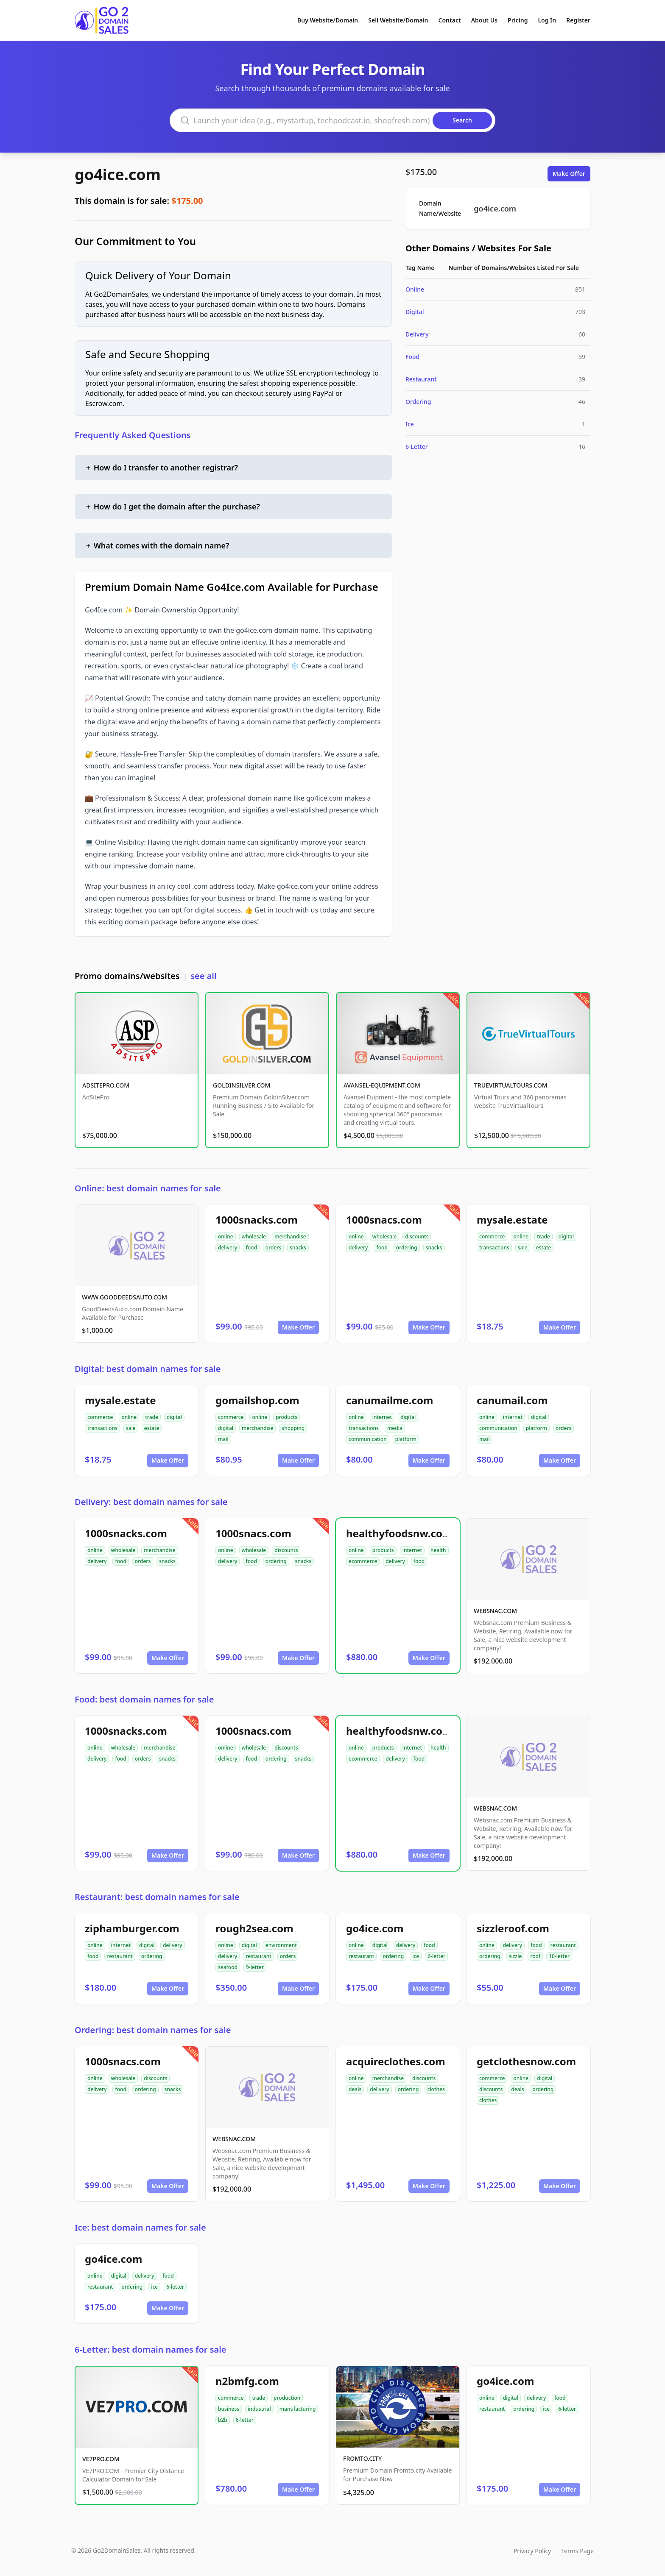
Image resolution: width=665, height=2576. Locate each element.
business (228, 2408)
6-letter (436, 1956)
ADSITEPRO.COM (105, 1085)
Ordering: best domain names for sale (153, 2030)
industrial (259, 2408)
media (394, 1428)
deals (355, 2089)
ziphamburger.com (132, 1928)
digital (566, 1236)
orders (273, 1247)
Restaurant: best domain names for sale (157, 1897)
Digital (414, 312)
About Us (484, 20)
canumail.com (512, 1400)
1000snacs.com (384, 1220)
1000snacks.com (256, 1220)
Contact (450, 20)
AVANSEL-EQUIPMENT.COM (382, 1085)
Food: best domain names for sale (144, 1699)
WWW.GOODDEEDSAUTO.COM (124, 1297)
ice (415, 1956)
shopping (293, 1428)
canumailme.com (389, 1400)
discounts (416, 1236)
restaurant (119, 1956)
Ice (409, 424)
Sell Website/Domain (398, 20)
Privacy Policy (532, 2551)
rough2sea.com (254, 1928)
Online (414, 289)
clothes (435, 2089)
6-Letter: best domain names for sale (150, 2349)
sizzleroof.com (513, 1928)
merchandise (290, 1236)
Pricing (518, 20)
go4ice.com (118, 174)
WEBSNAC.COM (495, 1611)
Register (578, 20)
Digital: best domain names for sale (148, 1368)
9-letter (255, 1967)
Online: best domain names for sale (148, 1188)
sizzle (515, 1956)
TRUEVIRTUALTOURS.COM (511, 1085)
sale (523, 1247)
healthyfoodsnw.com (399, 1533)
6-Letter (416, 446)
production (287, 2397)
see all (203, 976)
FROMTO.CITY (362, 2458)
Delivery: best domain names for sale (151, 1502)
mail (223, 1439)
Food (412, 357)
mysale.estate (512, 1220)
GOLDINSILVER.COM (241, 1085)
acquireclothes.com (395, 2061)
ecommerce (363, 1561)
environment (281, 1945)
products (286, 1417)
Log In (547, 20)
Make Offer (569, 174)
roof (535, 1956)
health (438, 1550)
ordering (406, 1247)
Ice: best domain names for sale (140, 2227)
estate (543, 1247)
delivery (227, 1247)
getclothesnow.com (526, 2061)
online (225, 1236)
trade (543, 1236)
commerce (492, 1236)
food (251, 1247)
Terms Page (577, 2551)
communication (368, 1439)
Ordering (418, 402)
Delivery (417, 334)
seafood (228, 1967)
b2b (222, 2419)
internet (382, 1417)
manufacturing (297, 2408)
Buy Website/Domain (327, 20)
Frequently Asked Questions (133, 435)
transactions (494, 1247)
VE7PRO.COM (101, 2459)
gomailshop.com (257, 1400)
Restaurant (421, 379)
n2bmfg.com (247, 2381)
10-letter (559, 1956)
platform (405, 1439)
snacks (298, 1247)
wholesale (254, 1236)
